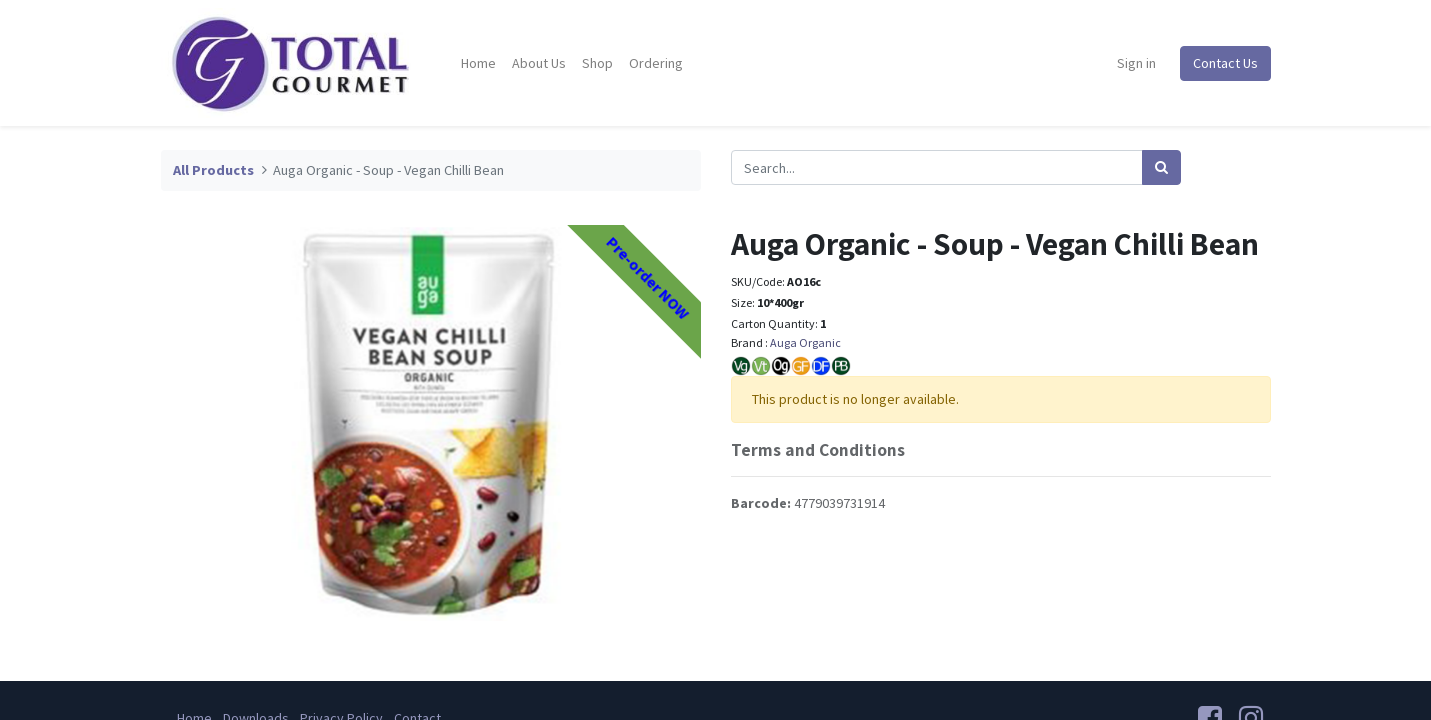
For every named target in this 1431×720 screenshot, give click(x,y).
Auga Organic (805, 342)
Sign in (1136, 63)
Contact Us (1225, 63)
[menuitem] (478, 63)
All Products (213, 170)
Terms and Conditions (818, 449)
